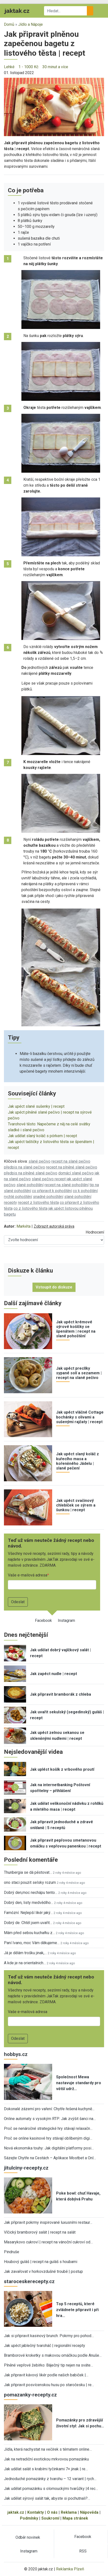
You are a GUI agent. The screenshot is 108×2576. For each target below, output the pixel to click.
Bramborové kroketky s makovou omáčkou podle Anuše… (53, 2355)
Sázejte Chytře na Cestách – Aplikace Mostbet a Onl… (50, 2158)
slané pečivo (39, 1161)
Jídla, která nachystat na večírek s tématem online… (48, 2449)
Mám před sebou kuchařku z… (29, 1932)
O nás (52, 2512)
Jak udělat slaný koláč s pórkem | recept (42, 1135)
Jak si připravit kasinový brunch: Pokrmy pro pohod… (49, 2335)
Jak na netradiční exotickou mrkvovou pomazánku (46, 2459)
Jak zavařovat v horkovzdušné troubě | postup (43, 2271)
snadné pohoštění (48, 1196)
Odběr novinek (27, 2537)
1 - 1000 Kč (28, 67)
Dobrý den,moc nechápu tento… (30, 1892)
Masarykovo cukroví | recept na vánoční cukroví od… (48, 2242)
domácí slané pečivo (76, 1173)
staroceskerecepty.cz (29, 2281)
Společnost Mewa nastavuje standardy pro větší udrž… (78, 2083)
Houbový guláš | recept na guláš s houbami (40, 2261)
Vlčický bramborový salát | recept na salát (40, 2232)
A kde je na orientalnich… (25, 1963)
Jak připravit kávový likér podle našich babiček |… (46, 2375)
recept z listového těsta (38, 1202)
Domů (9, 24)
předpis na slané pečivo (24, 1167)
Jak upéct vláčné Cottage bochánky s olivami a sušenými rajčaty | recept (80, 1417)
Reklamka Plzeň (70, 2569)
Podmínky (29, 2518)
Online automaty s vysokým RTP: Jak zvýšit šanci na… (50, 2118)
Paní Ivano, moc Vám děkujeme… (32, 1942)
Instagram (66, 1620)
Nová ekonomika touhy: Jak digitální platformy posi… (49, 2148)
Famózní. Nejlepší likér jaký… (28, 1912)
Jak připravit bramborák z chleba (60, 1694)
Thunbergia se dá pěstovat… (28, 1872)
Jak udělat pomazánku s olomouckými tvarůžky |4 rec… (51, 2488)
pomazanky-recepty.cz (30, 2395)
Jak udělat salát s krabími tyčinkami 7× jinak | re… (46, 2469)
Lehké (9, 67)
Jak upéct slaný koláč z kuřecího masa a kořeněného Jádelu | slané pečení (77, 1461)
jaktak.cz (15, 2512)
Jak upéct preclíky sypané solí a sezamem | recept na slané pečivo (79, 1373)
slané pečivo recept (49, 1179)
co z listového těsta (30, 1208)
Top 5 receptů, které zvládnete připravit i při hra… (77, 2310)
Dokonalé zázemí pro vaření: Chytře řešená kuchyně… (49, 2109)
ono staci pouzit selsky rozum (30, 1882)
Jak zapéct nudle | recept (53, 1673)
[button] (54, 106)
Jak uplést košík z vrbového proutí (62, 1769)
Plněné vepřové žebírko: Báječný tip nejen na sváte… (48, 2365)
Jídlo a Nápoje (30, 24)
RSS (83, 2551)
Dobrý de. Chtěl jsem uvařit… (28, 1922)
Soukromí (50, 2518)
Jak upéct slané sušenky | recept (36, 1106)
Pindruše (11, 2252)
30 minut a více (55, 67)
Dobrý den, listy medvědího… (28, 1902)
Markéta (23, 1226)
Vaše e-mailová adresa (27, 1575)
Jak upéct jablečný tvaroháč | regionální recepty (44, 2345)
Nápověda (89, 2512)
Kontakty (35, 2512)
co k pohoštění (85, 1190)
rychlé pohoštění (18, 1196)
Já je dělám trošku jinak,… (25, 1953)
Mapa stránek (75, 2518)
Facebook (43, 1620)
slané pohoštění (30, 1185)
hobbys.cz (16, 2054)
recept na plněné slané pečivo (71, 1167)
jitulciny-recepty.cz (26, 2168)
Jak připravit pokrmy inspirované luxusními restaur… (48, 2222)
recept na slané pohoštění (67, 1185)
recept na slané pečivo (70, 1161)
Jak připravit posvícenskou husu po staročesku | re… (49, 2384)
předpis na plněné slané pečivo (30, 1173)
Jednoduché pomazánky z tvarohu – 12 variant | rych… (50, 2478)
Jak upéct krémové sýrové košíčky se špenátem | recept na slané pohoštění (75, 1329)
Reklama (69, 2512)
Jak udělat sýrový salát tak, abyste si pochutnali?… (47, 2498)
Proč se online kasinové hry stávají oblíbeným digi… (48, 2138)
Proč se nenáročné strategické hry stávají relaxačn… (48, 2128)
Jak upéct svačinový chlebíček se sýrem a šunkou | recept (75, 1505)
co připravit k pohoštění (52, 1190)
